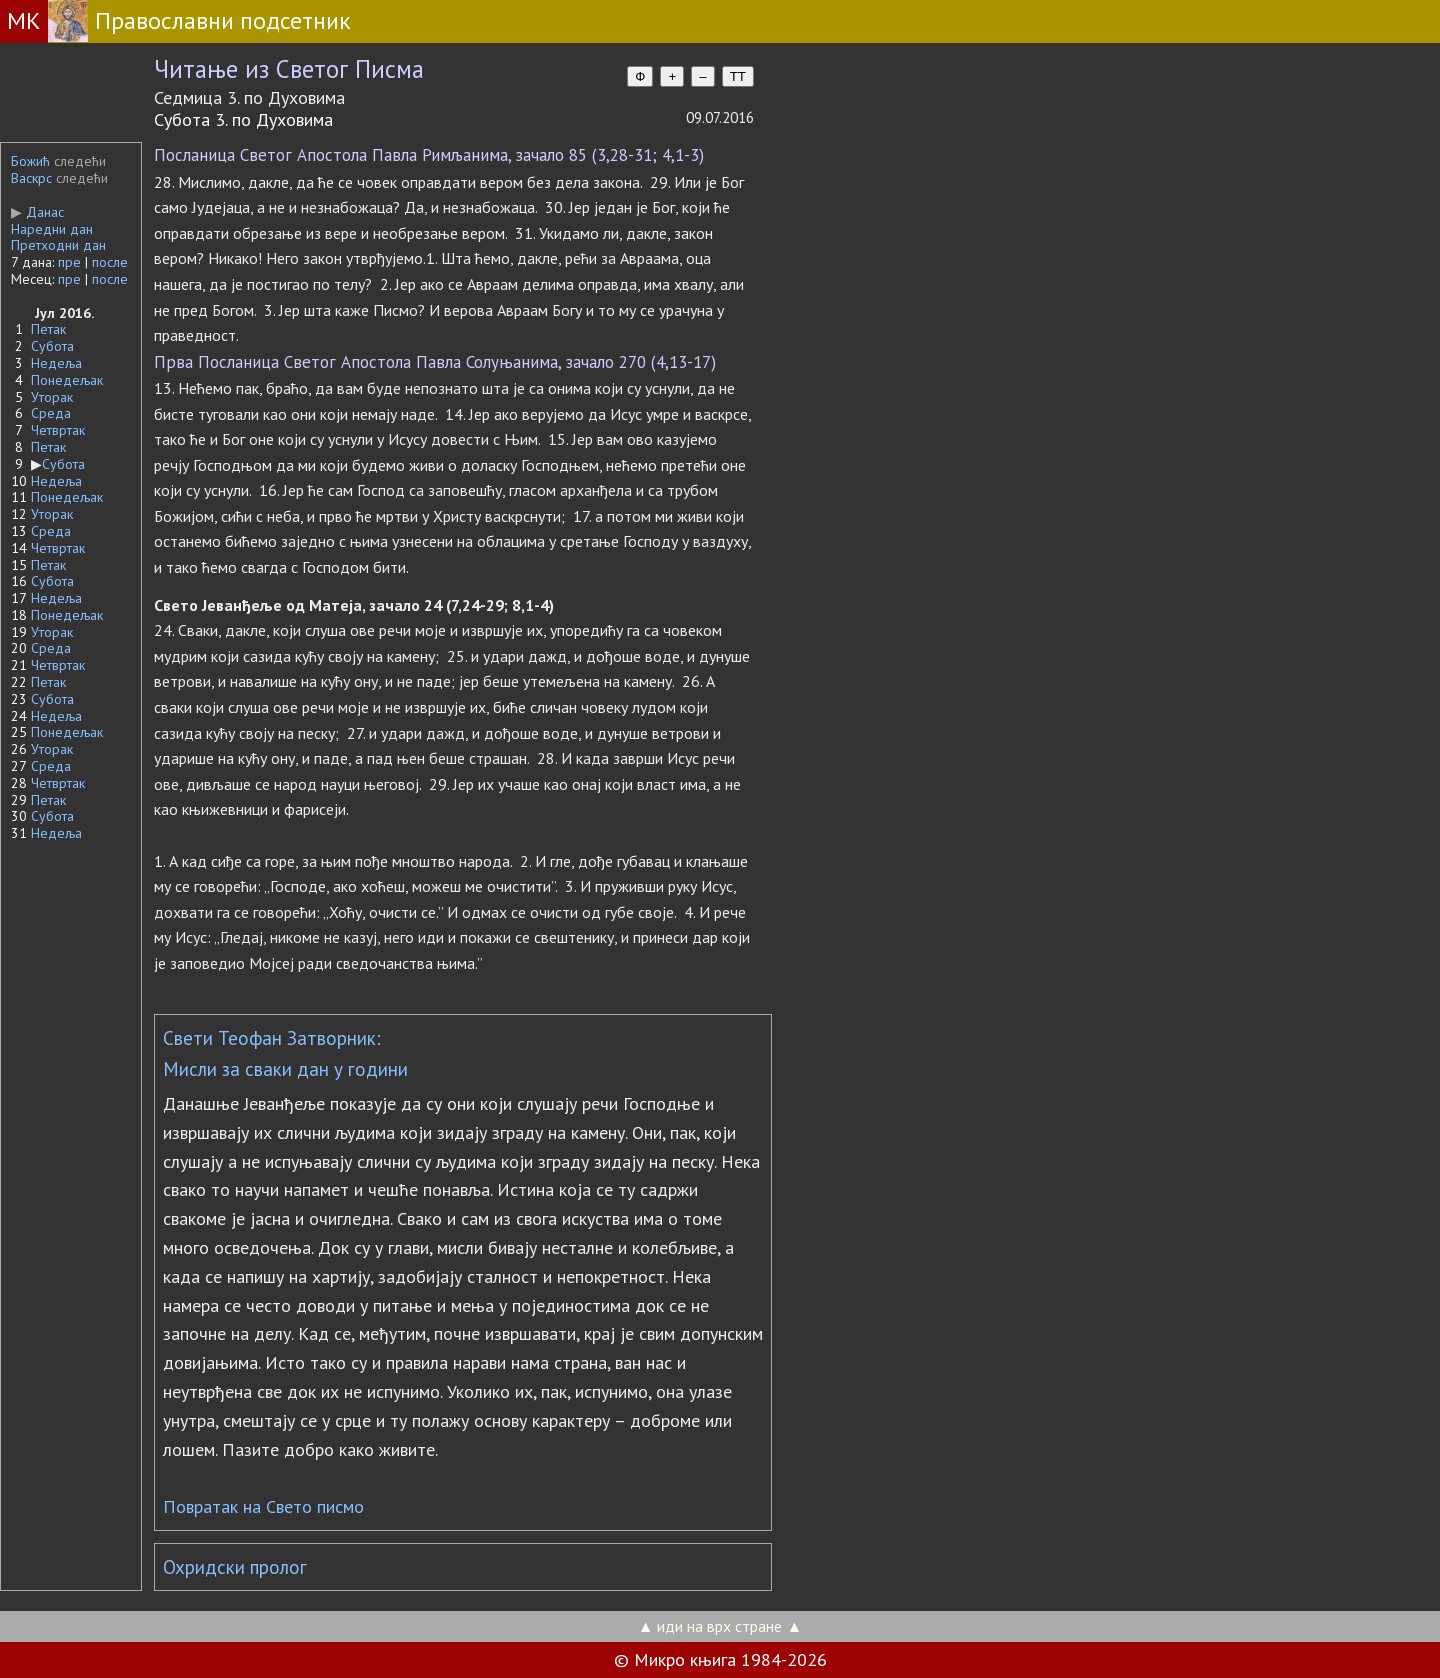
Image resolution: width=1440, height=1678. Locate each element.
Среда (51, 413)
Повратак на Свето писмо (263, 1506)
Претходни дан (58, 245)
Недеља (56, 363)
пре (69, 262)
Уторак (52, 397)
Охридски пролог (235, 1567)
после (110, 262)
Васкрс (31, 178)
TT (738, 76)
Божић (30, 161)
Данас (37, 212)
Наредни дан (52, 229)
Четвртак (58, 430)
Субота (52, 346)
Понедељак (67, 380)
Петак (48, 329)
